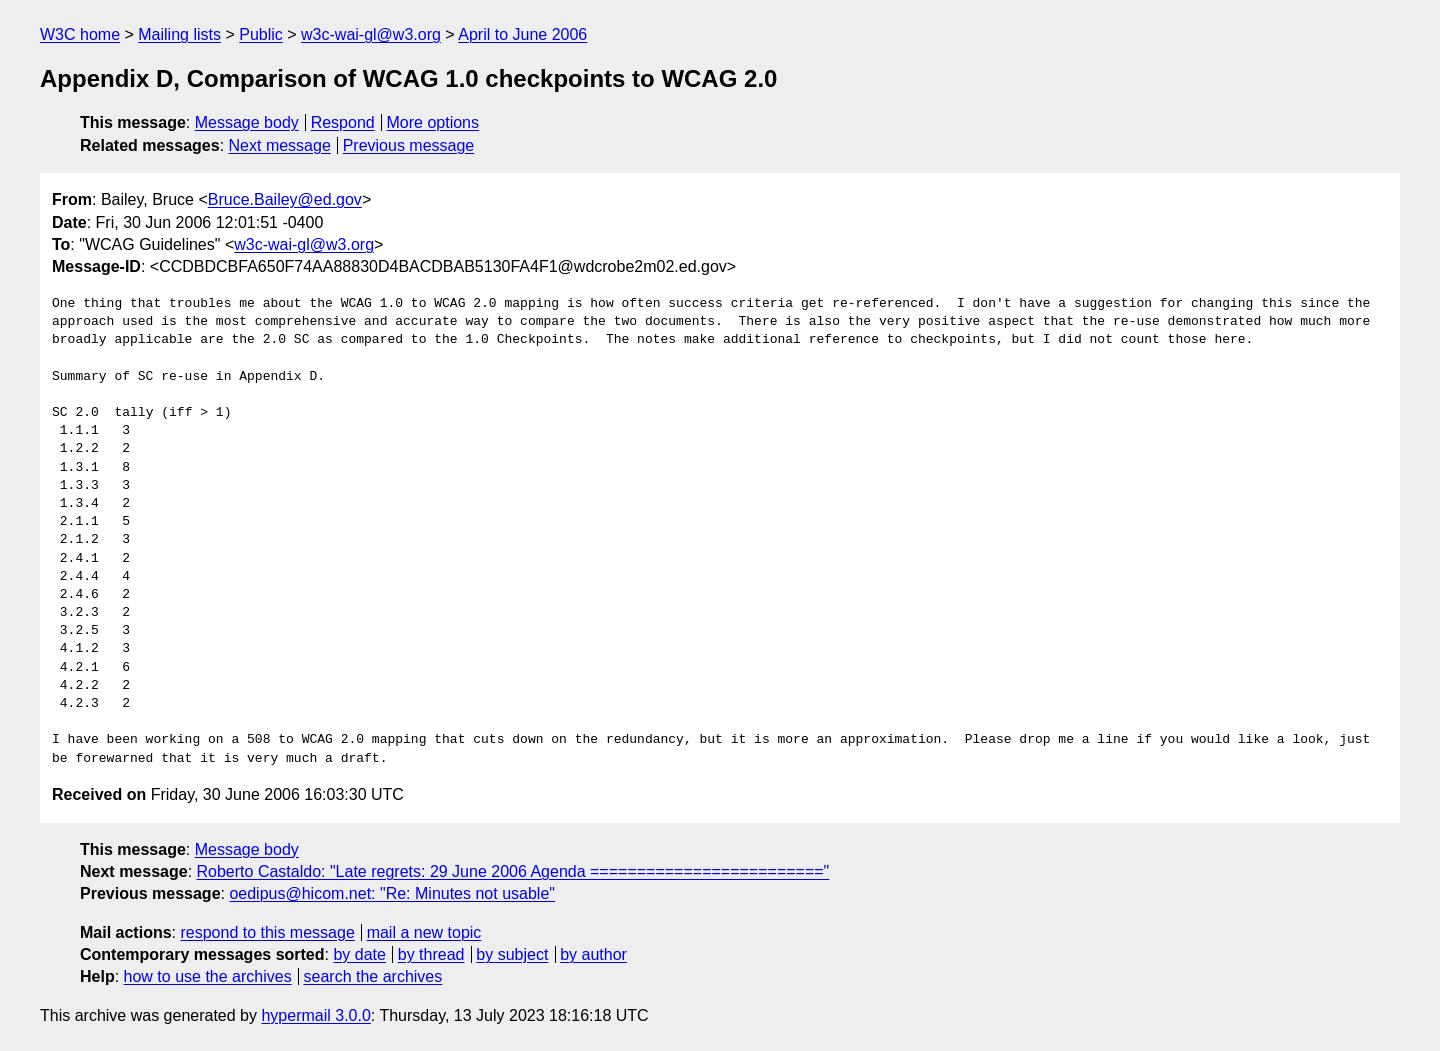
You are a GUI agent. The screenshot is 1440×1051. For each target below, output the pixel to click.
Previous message (409, 145)
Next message (280, 145)
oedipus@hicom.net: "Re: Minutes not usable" (392, 893)
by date (359, 954)
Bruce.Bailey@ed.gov (285, 199)
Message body (247, 122)
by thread (431, 954)
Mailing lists (179, 34)
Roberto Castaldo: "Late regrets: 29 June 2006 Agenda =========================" (513, 871)
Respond (343, 122)
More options (433, 122)
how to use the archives (208, 976)
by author (593, 954)
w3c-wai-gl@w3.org (371, 34)
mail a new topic (424, 932)
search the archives (373, 976)
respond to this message (267, 932)
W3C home (80, 34)
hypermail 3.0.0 (315, 1015)
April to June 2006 (522, 34)
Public (261, 34)
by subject (512, 954)
